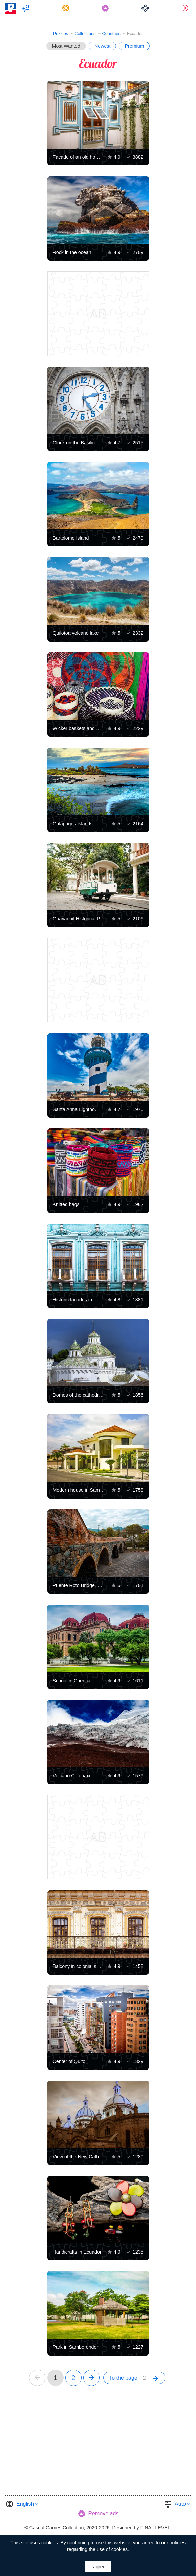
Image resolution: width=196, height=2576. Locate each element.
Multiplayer (26, 8)
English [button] (25, 2504)
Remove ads (103, 2513)
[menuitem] (26, 8)
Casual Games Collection (56, 2527)
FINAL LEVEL (155, 2527)
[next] (91, 2378)
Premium (134, 46)
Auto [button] (180, 2504)
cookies (49, 2542)
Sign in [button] (186, 8)
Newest (102, 46)
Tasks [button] (66, 8)
